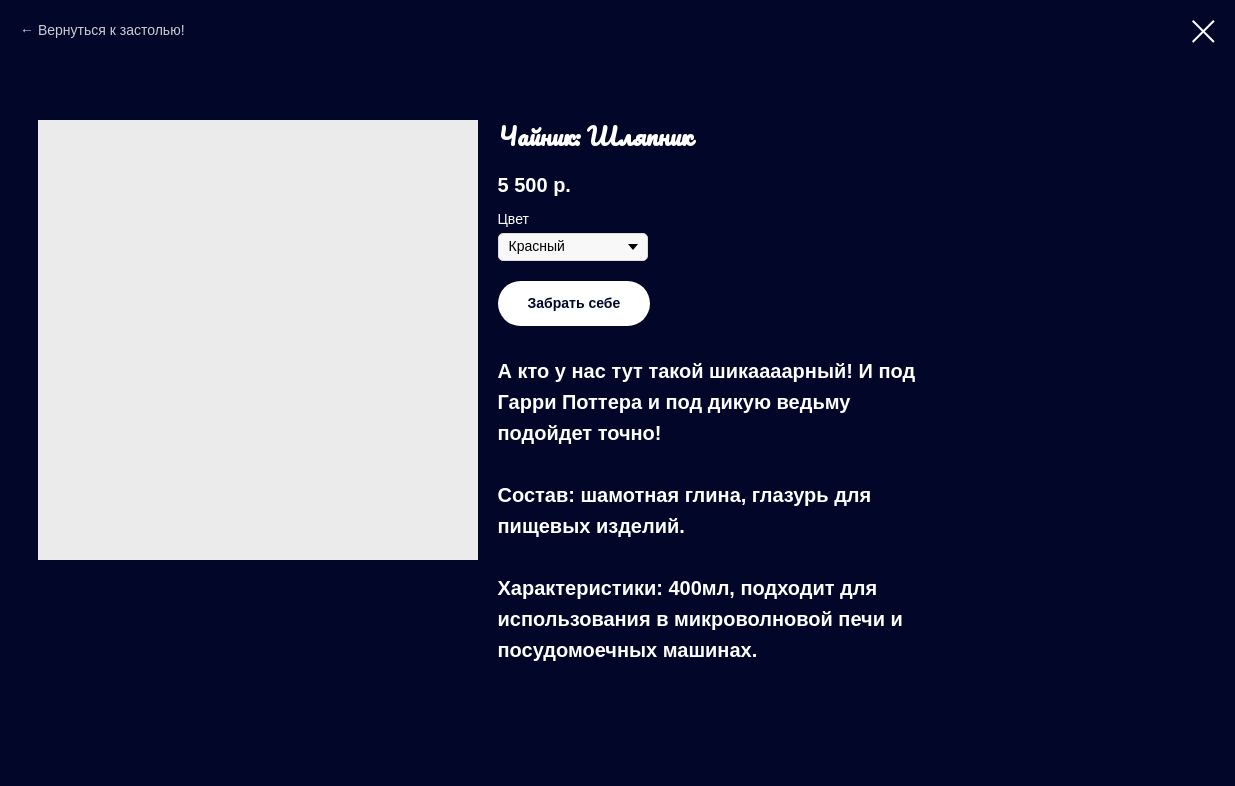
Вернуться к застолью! (111, 30)
